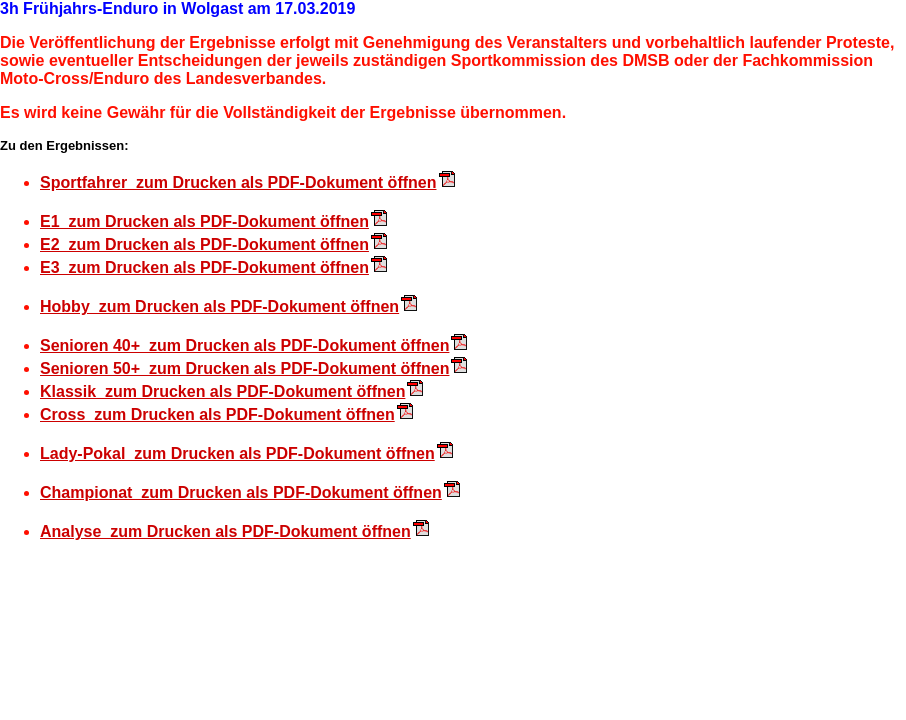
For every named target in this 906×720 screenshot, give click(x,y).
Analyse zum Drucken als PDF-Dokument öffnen (225, 531)
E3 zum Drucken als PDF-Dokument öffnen (204, 267)
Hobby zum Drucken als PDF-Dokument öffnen (219, 306)
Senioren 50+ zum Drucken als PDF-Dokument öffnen (244, 368)
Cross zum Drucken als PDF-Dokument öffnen (217, 414)
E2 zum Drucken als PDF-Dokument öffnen (204, 244)
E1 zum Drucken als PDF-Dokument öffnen (204, 221)
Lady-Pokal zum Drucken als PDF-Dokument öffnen (237, 453)
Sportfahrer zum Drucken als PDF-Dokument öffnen (238, 182)
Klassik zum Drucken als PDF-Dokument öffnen (222, 391)
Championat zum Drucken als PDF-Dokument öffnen (241, 492)
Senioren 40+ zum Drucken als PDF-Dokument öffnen (244, 345)
